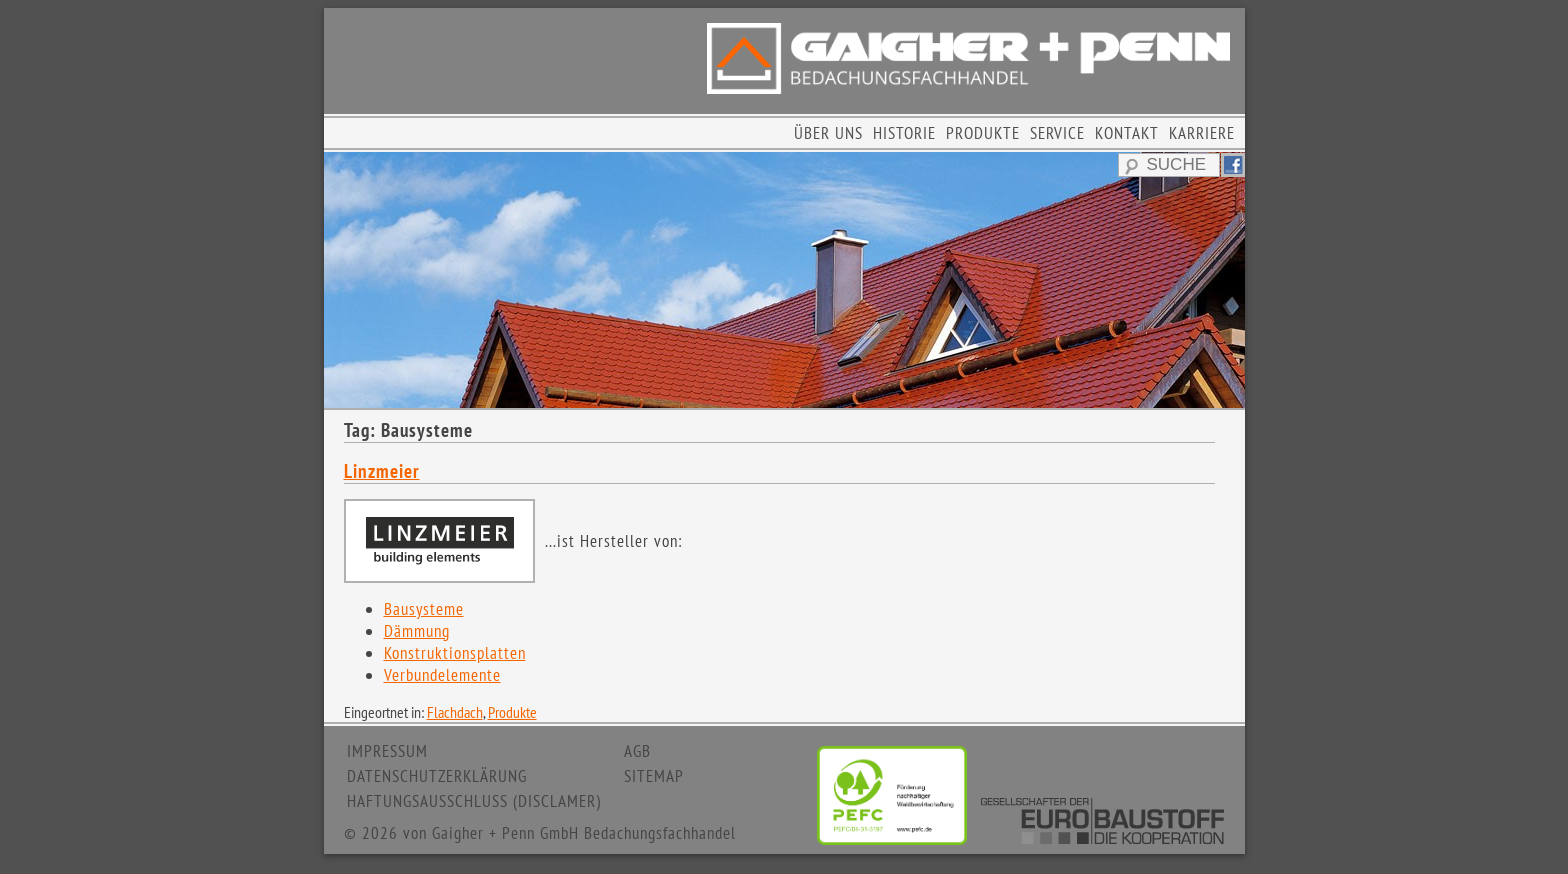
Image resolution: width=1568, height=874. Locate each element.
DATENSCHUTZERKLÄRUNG (437, 776)
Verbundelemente (442, 675)
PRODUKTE (983, 133)
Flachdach (455, 712)
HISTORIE (904, 133)
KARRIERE (1202, 133)
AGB (637, 751)
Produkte (512, 712)
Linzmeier (382, 471)
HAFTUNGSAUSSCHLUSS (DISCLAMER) (474, 801)
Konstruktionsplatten (455, 653)
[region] (784, 280)
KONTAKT (1127, 133)
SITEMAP (654, 776)
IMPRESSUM (387, 751)
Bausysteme (424, 609)
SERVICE (1057, 133)
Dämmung (417, 631)
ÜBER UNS (828, 133)
